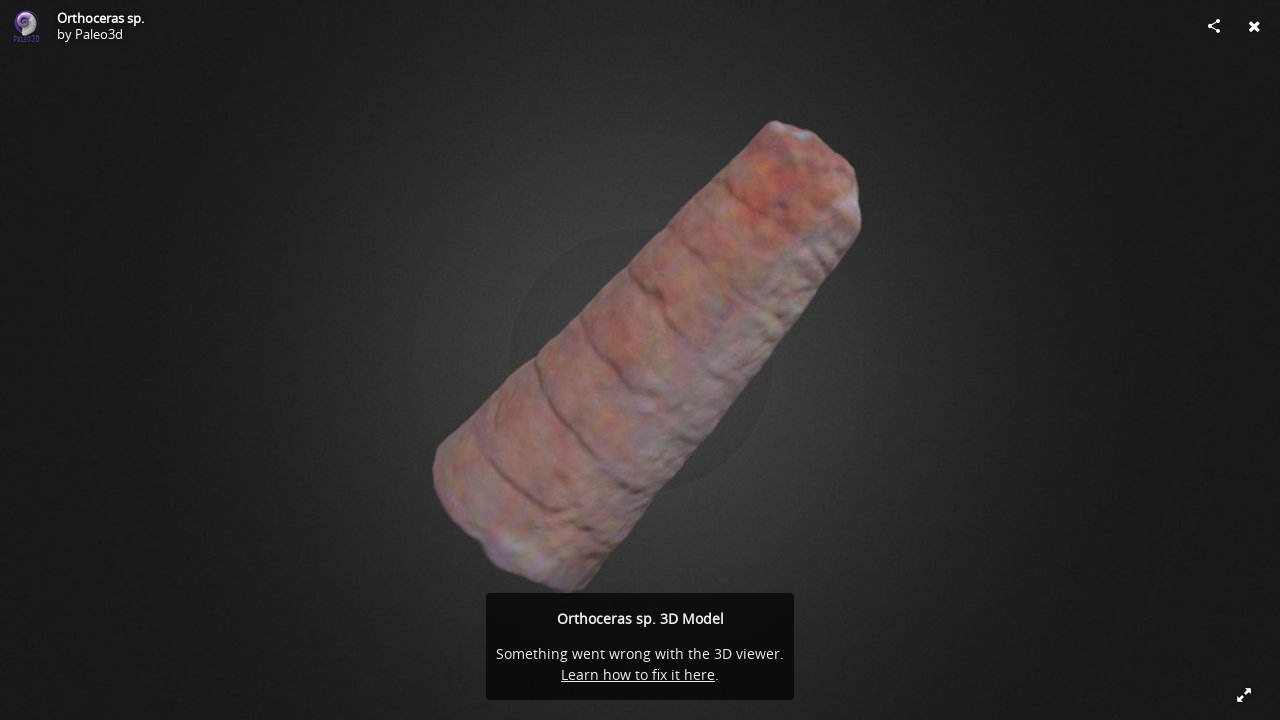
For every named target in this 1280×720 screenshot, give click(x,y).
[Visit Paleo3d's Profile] (26, 26)
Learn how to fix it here (638, 674)
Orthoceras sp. (100, 18)
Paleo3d (99, 34)
